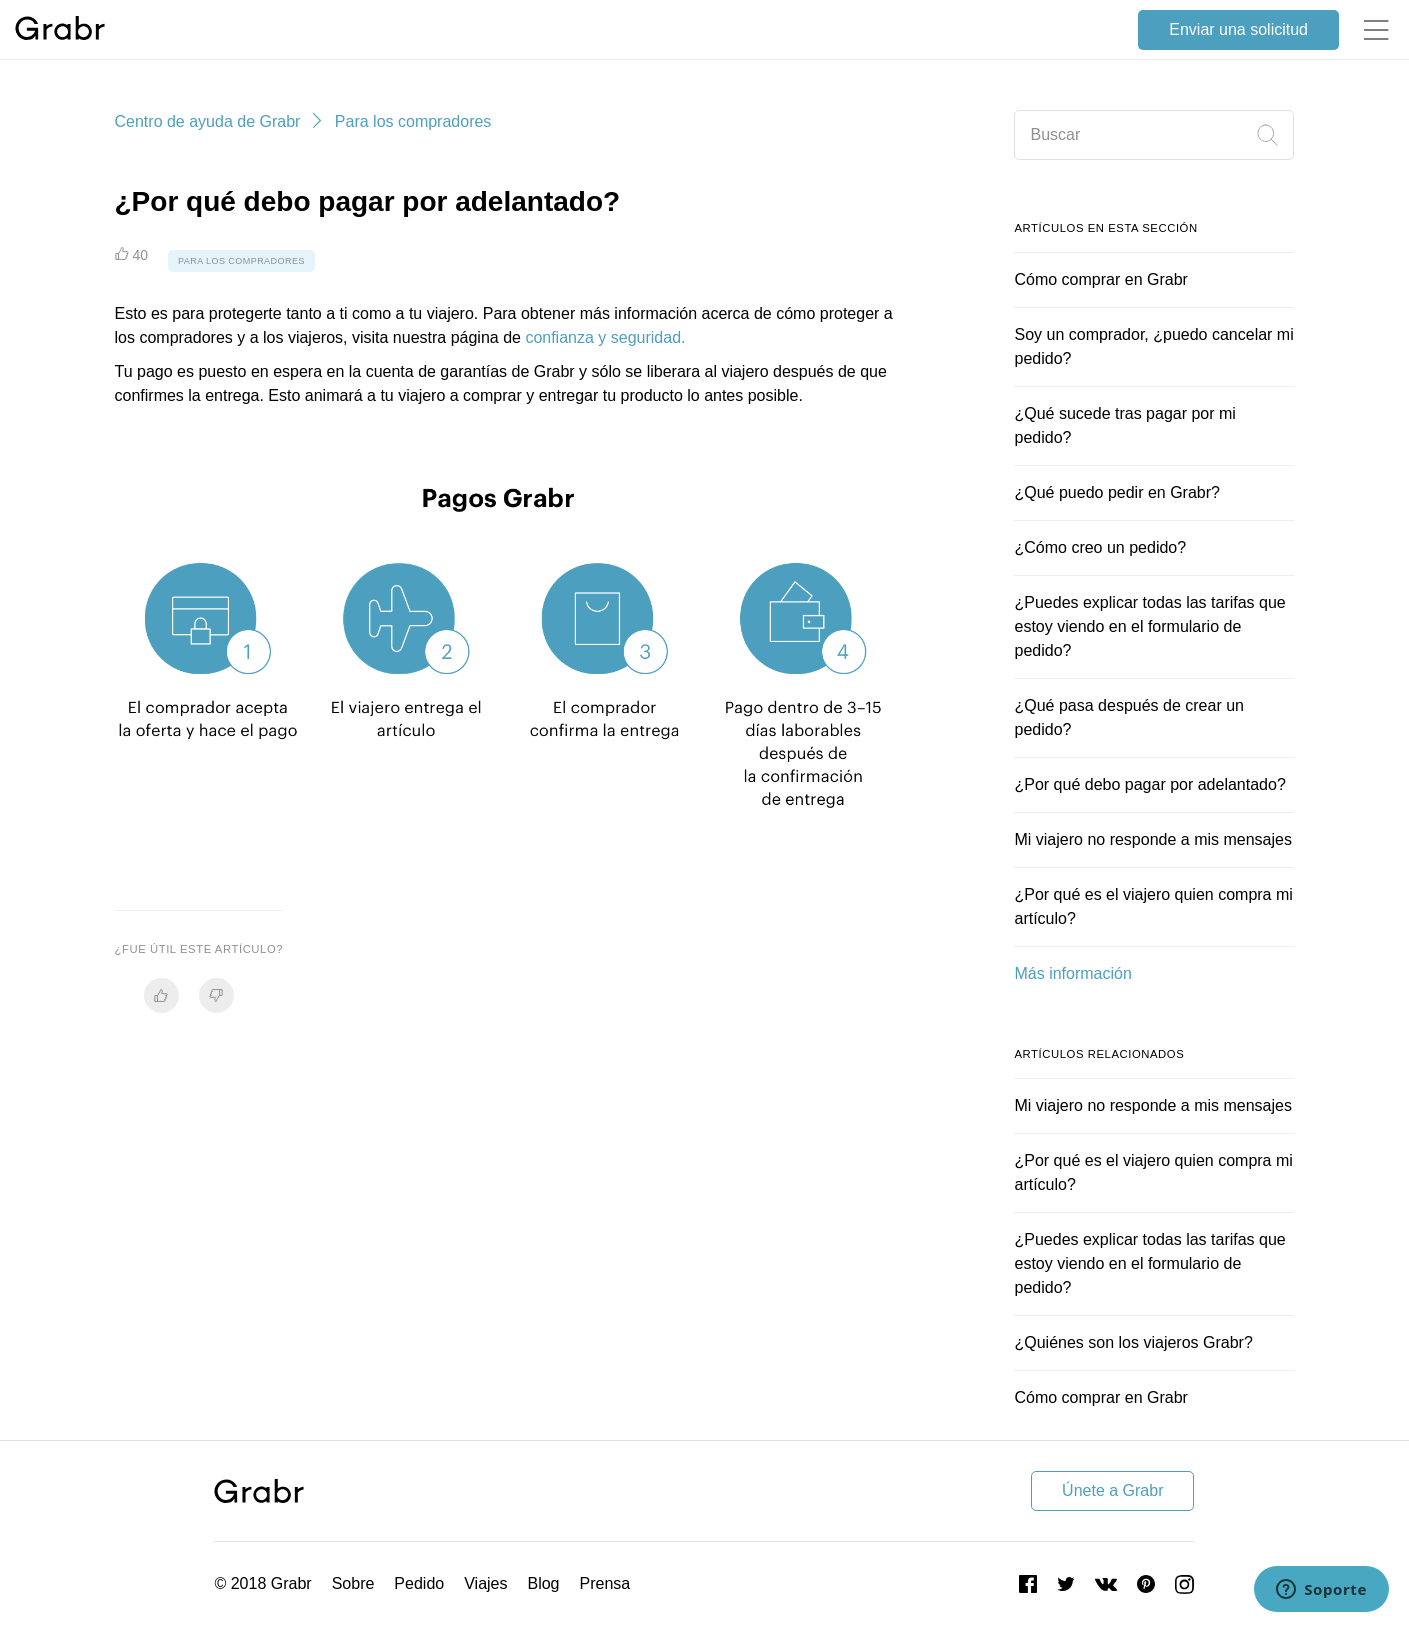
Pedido (419, 1583)
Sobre (353, 1583)
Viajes (485, 1583)
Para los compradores (413, 121)
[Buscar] (1154, 135)
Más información (1072, 973)
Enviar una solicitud (1238, 29)
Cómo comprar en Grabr (1100, 279)
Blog (543, 1583)
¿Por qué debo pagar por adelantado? (1149, 784)
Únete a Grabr (1112, 1490)
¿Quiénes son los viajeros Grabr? (1133, 1342)
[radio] (161, 995)
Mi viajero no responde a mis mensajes (1152, 839)
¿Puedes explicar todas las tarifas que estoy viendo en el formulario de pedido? (1149, 626)
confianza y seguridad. (605, 337)
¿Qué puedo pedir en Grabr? (1116, 492)
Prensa (605, 1583)
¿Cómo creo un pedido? (1100, 547)
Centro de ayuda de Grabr (208, 121)
